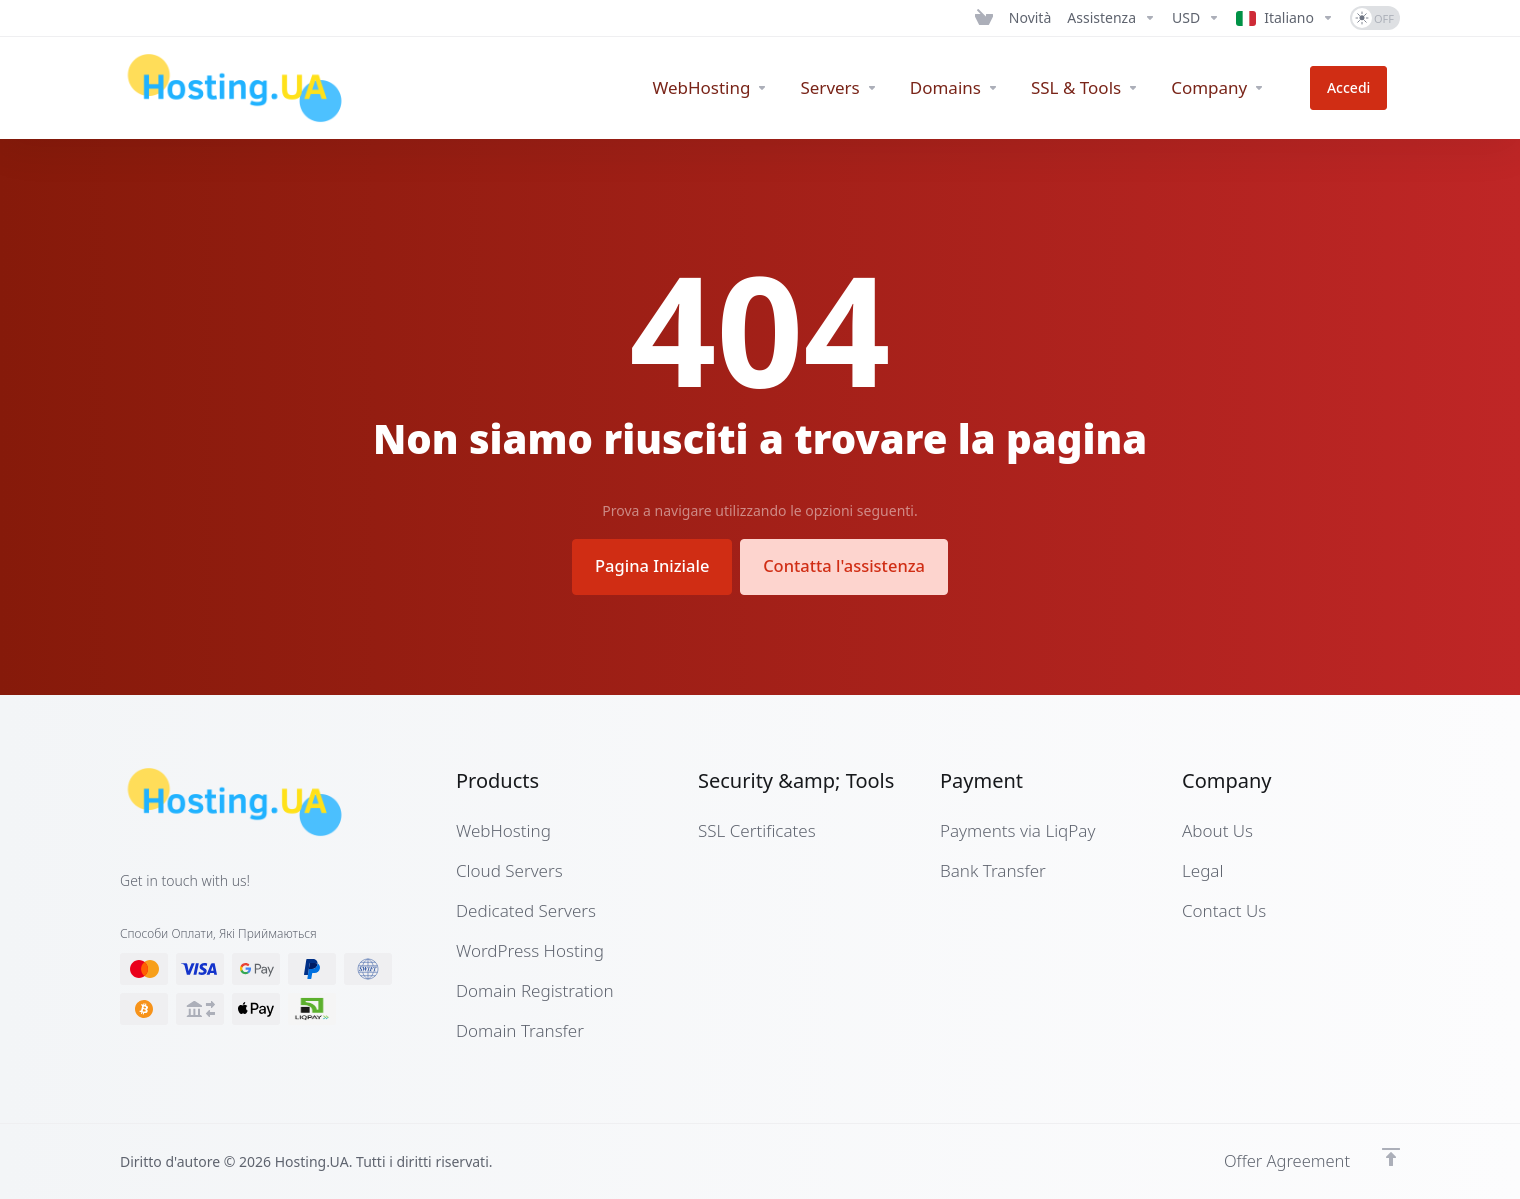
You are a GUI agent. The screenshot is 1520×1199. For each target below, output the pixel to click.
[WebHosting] (736, 88)
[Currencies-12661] (1196, 18)
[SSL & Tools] (1110, 88)
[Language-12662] (1285, 18)
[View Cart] (984, 18)
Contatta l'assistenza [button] (848, 565)
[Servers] (864, 88)
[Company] (1243, 88)
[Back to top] (1391, 1156)
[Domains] (979, 88)
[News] (1030, 18)
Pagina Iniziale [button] (647, 565)
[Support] (1111, 18)
